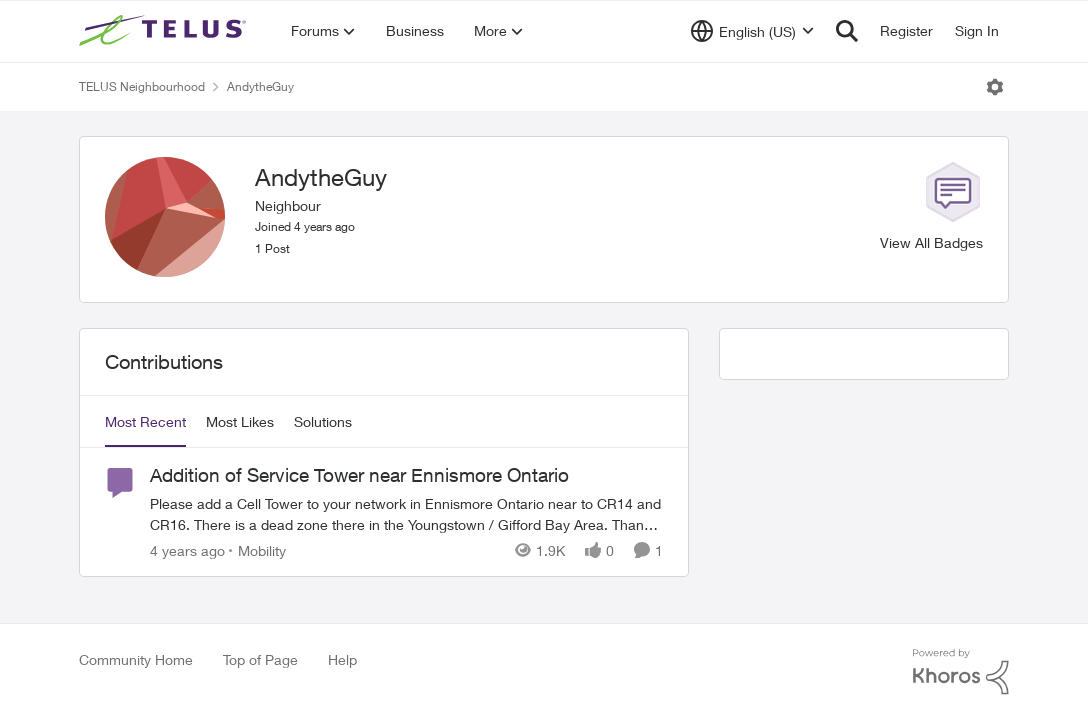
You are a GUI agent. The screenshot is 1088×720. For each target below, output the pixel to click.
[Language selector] (752, 31)
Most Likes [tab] (240, 421)
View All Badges (931, 242)
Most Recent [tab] (145, 421)
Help (342, 659)
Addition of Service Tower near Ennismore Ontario (359, 475)
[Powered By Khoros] (961, 672)
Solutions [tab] (323, 421)
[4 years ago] (187, 550)
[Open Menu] (995, 87)
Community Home (136, 659)
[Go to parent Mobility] (257, 550)
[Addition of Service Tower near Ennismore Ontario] (406, 514)
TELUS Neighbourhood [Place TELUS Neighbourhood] (142, 86)
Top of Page (260, 659)
